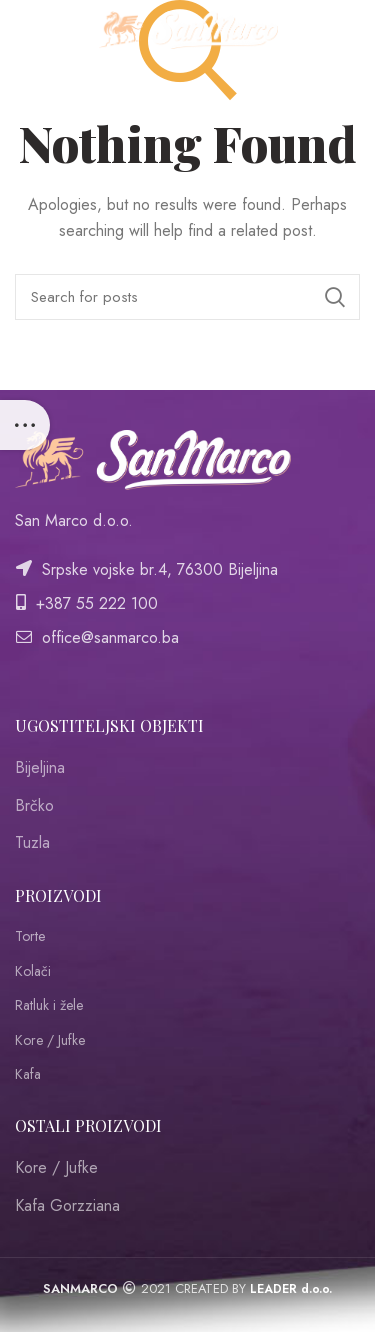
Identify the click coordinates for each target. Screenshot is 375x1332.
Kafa (28, 1074)
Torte (30, 936)
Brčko (34, 805)
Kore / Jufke (50, 1040)
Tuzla (32, 842)
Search (335, 297)
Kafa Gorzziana (67, 1205)
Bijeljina (40, 767)
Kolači (33, 971)
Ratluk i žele (49, 1005)
